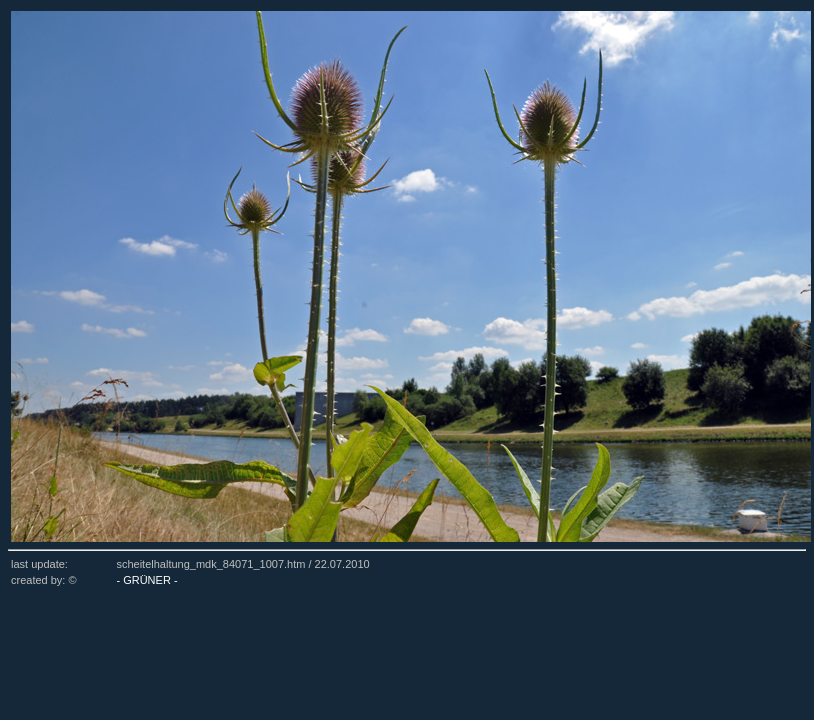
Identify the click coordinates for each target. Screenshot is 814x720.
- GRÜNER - (146, 580)
